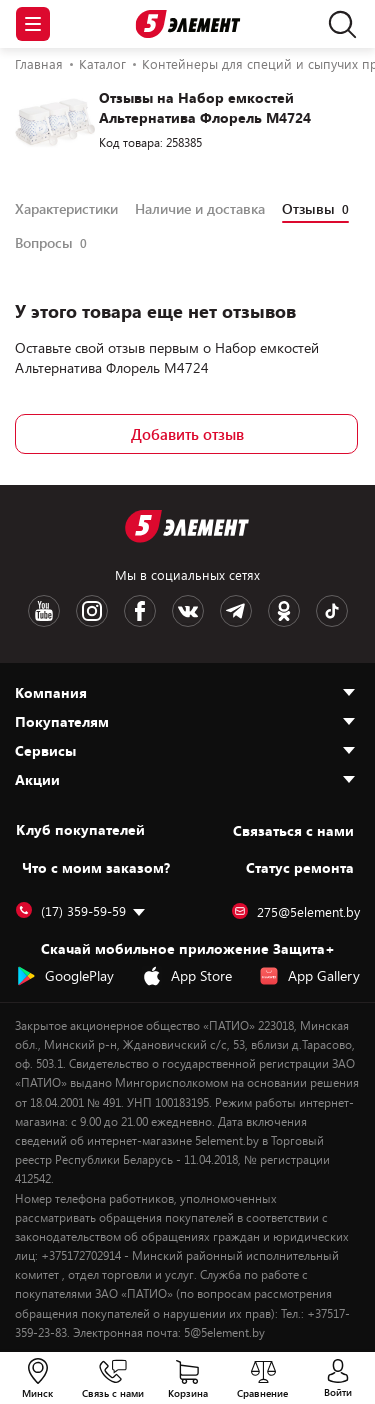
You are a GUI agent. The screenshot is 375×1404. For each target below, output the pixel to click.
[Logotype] (187, 24)
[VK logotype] (188, 611)
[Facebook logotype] (140, 611)
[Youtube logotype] (44, 611)
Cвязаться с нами (293, 830)
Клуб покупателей (80, 830)
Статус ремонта (300, 867)
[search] (337, 24)
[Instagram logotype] (92, 611)
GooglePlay (65, 976)
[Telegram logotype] (236, 611)
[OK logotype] (284, 611)
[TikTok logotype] (332, 611)
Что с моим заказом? (96, 867)
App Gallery (309, 976)
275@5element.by (296, 912)
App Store (187, 976)
